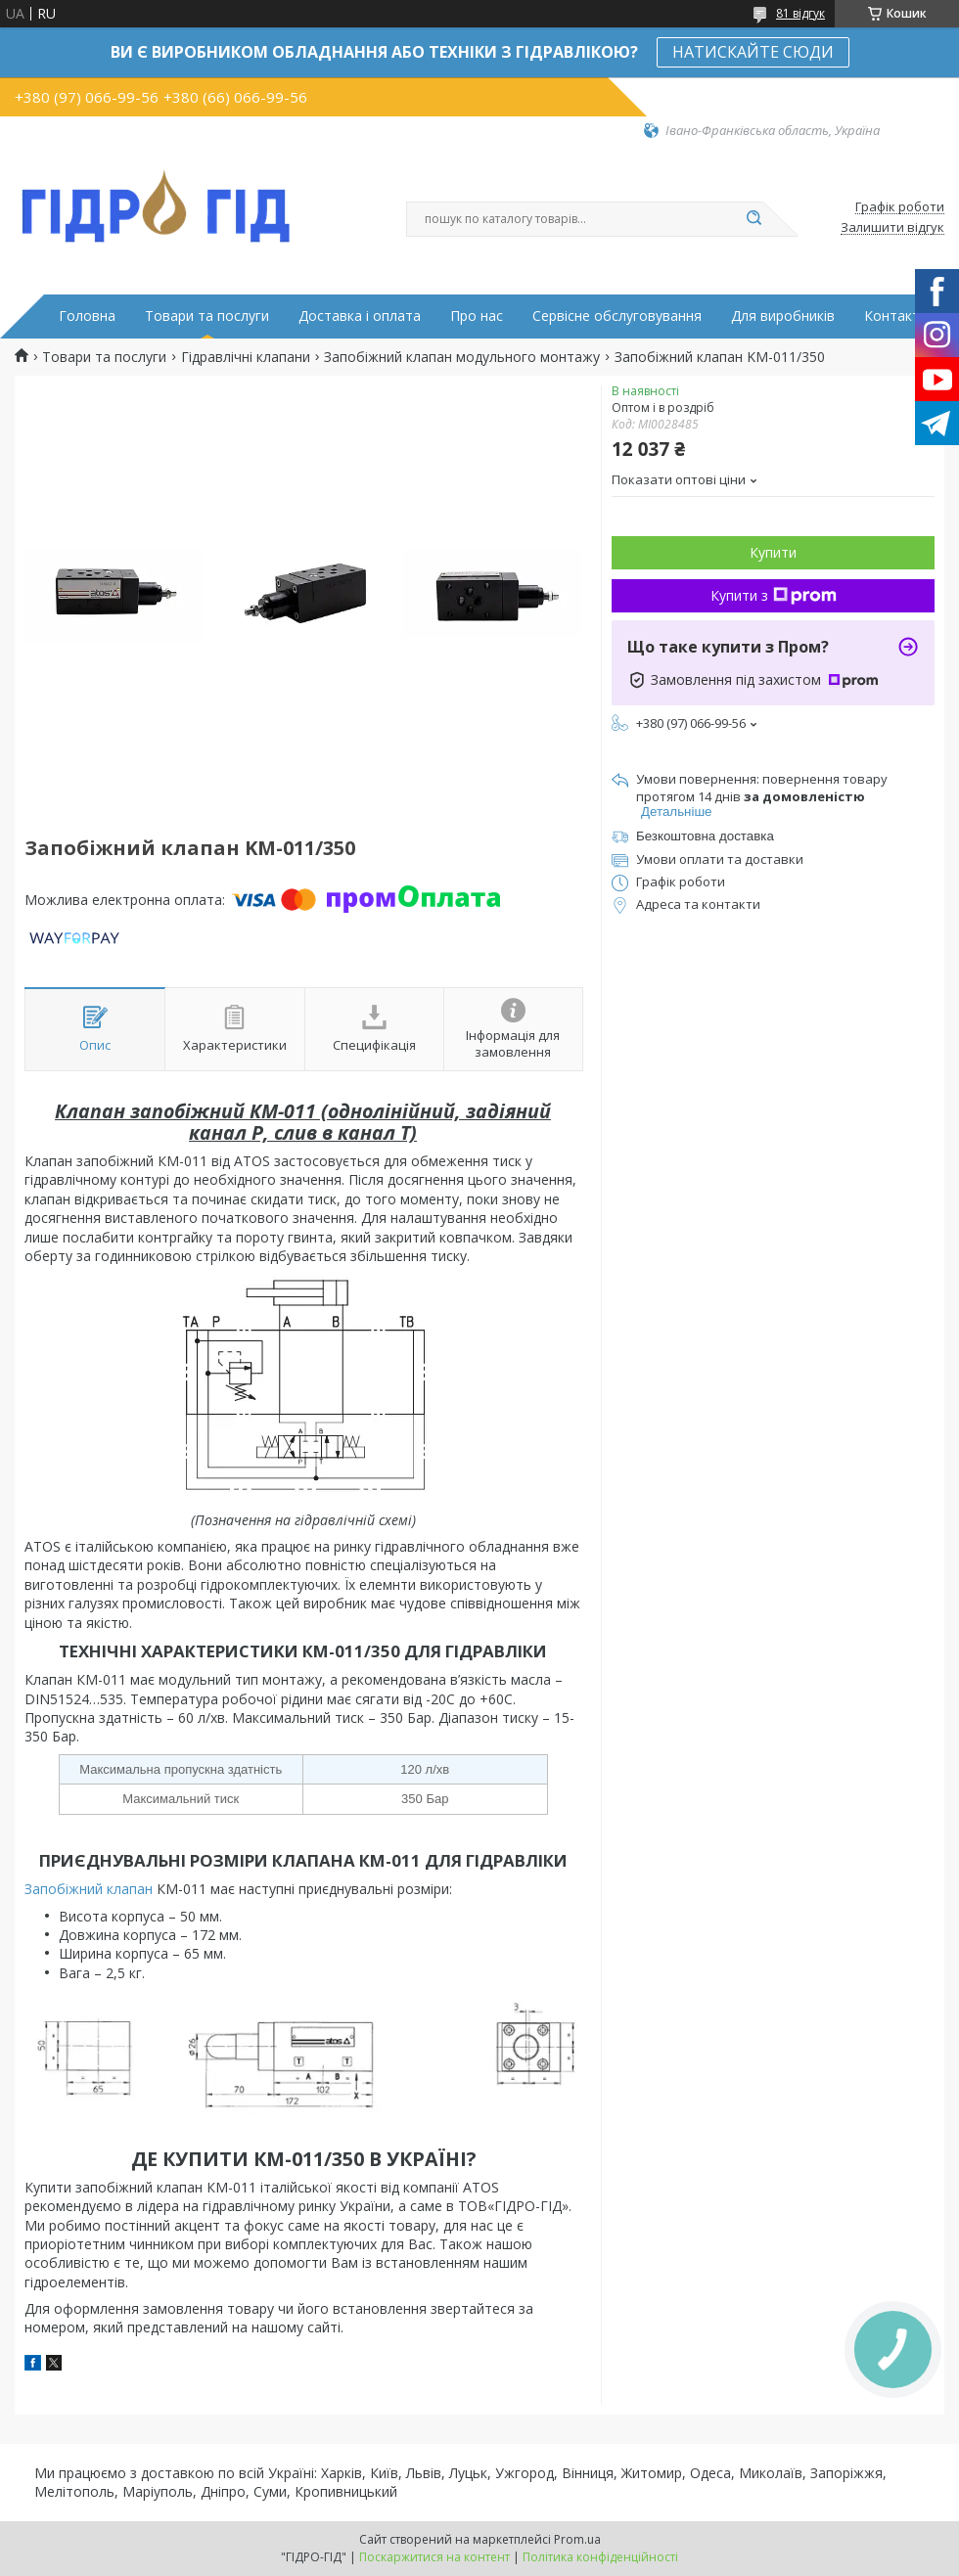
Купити (773, 552)
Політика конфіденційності (600, 2557)
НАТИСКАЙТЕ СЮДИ (753, 52)
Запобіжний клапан (88, 1888)
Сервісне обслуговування (617, 316)
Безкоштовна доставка (705, 836)
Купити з (773, 595)
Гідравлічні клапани (245, 357)
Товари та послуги (207, 316)
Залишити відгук (892, 228)
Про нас (476, 316)
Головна (87, 316)
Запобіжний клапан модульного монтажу (462, 357)
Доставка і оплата (359, 316)
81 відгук (800, 13)
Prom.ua (577, 2539)
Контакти (896, 316)
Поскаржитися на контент (434, 2557)
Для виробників (783, 316)
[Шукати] (753, 219)
